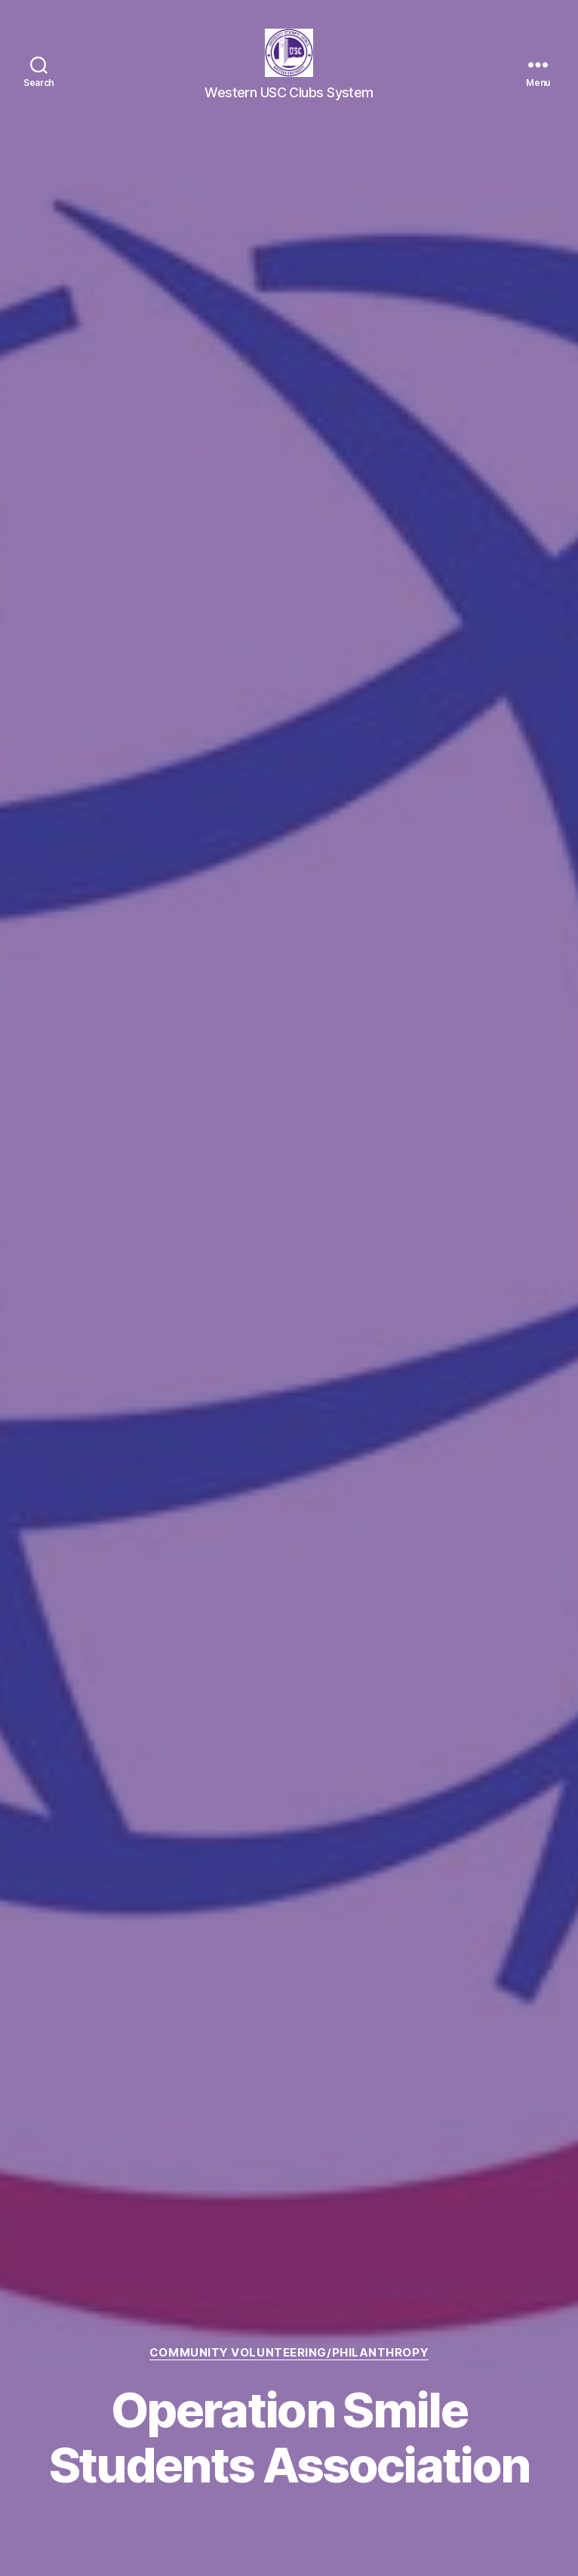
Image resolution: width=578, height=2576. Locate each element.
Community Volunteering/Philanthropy (289, 2353)
